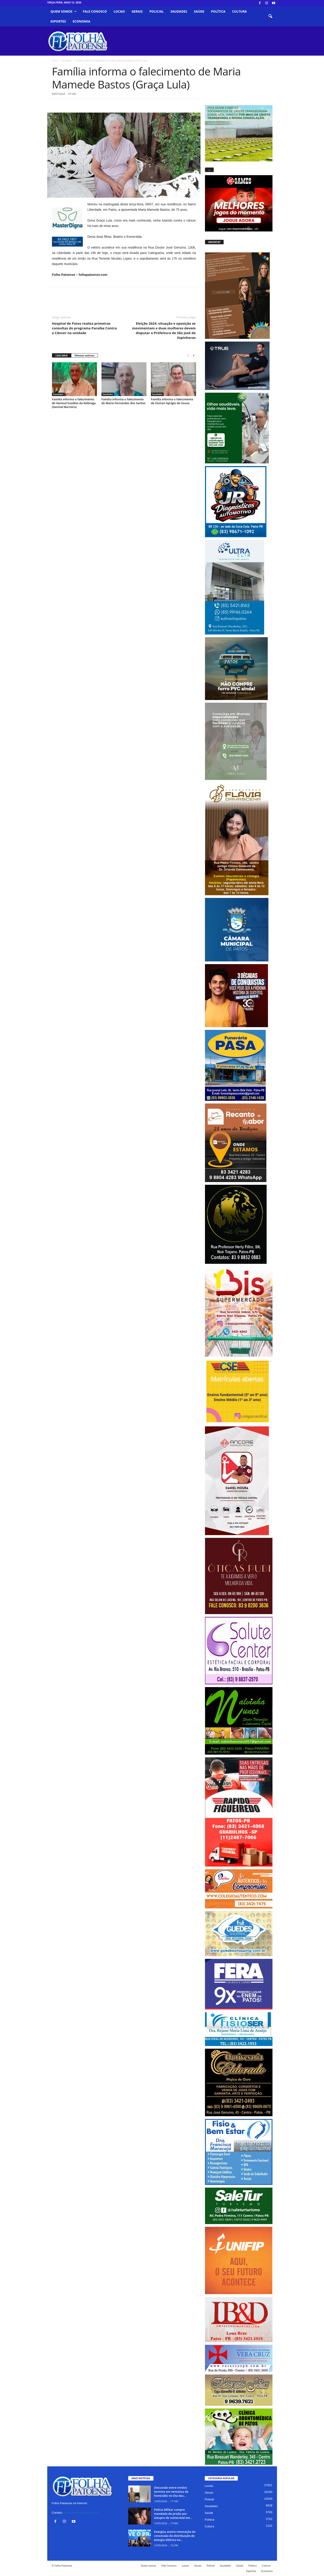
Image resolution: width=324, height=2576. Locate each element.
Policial (156, 11)
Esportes (58, 21)
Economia (81, 21)
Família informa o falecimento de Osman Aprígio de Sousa (172, 401)
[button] (270, 16)
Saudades (179, 11)
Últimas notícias (84, 355)
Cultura (239, 11)
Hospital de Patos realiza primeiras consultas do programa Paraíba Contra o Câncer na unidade (84, 328)
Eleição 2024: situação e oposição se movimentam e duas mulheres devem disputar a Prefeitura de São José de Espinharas (164, 330)
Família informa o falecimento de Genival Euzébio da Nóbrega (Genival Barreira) (74, 403)
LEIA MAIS (62, 355)
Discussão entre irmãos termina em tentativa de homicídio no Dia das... (171, 2491)
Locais (119, 11)
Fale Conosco (95, 11)
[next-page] (193, 355)
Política (218, 11)
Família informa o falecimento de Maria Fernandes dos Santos (123, 401)
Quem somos (63, 11)
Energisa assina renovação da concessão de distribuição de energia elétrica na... (175, 2536)
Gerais (137, 11)
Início (55, 60)
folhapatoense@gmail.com (80, 2512)
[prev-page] (188, 355)
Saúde (199, 11)
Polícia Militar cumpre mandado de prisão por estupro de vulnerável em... (173, 2514)
